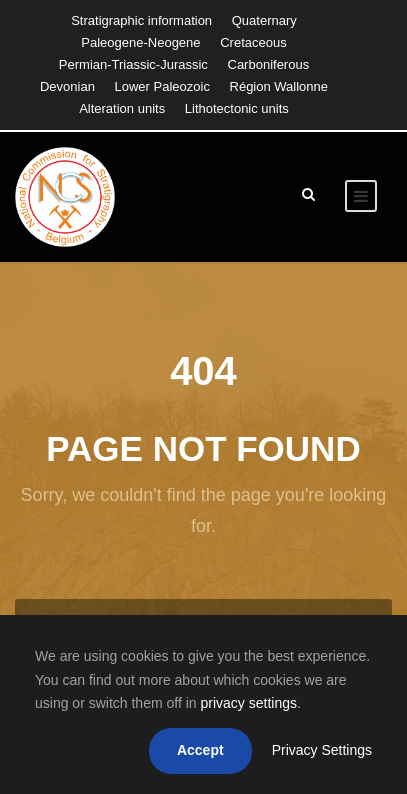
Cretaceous (253, 42)
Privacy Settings (322, 750)
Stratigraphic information (141, 20)
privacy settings (248, 703)
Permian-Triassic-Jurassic (133, 64)
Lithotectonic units (237, 108)
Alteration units (122, 108)
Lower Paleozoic (162, 86)
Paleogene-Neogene (140, 42)
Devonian (67, 86)
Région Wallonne (279, 86)
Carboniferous (269, 64)
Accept (200, 750)
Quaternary (264, 20)
